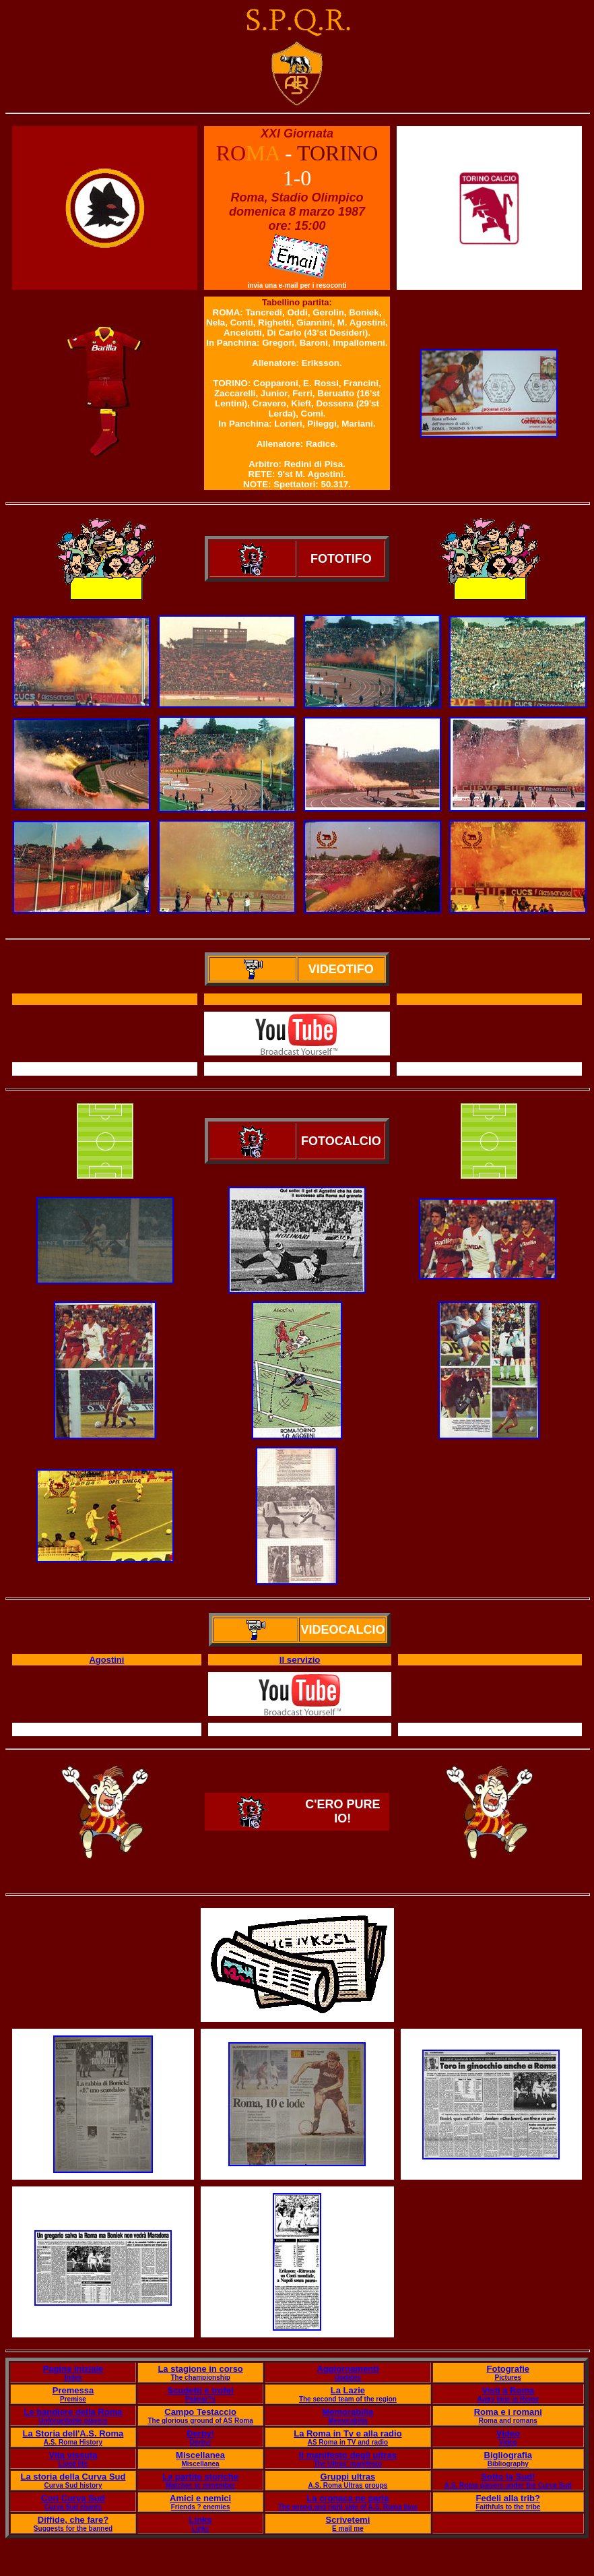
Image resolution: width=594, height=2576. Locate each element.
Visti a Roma (508, 2390)
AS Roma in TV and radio (348, 2442)
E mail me (348, 2528)
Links (200, 2520)
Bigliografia (508, 2455)
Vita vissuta (72, 2455)
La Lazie (348, 2390)
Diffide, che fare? (73, 2520)
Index (72, 2377)
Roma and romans (508, 2420)
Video (508, 2433)
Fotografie (508, 2369)
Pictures (508, 2377)
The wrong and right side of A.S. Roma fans (348, 2507)
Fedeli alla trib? (508, 2498)
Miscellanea (200, 2455)
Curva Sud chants (73, 2507)
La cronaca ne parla (347, 2498)
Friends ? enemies (200, 2507)
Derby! (200, 2433)
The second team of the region (348, 2399)
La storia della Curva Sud (72, 2477)
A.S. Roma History (73, 2442)
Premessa (73, 2390)
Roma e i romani (508, 2412)
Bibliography (508, 2463)
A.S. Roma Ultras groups (348, 2485)
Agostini (106, 1660)
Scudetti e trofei (200, 2390)
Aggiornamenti (348, 2369)
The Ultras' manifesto (348, 2463)
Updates (348, 2377)
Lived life (73, 2463)
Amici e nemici (200, 2498)
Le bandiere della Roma (73, 2412)
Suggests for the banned (73, 2528)
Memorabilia (347, 2412)
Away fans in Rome (508, 2399)
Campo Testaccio (200, 2412)
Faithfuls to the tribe (507, 2507)
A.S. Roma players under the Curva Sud (508, 2485)
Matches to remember (200, 2485)
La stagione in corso (200, 2369)
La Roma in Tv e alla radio (347, 2433)
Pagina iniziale (73, 2369)
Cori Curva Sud (73, 2498)
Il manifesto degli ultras (348, 2455)
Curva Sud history (73, 2485)
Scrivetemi (348, 2520)
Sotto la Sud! (508, 2477)
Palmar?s (200, 2399)
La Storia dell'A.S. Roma (73, 2433)
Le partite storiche (200, 2477)
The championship (200, 2377)
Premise (73, 2399)
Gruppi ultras (348, 2477)
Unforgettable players (73, 2420)
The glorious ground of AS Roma (200, 2420)
